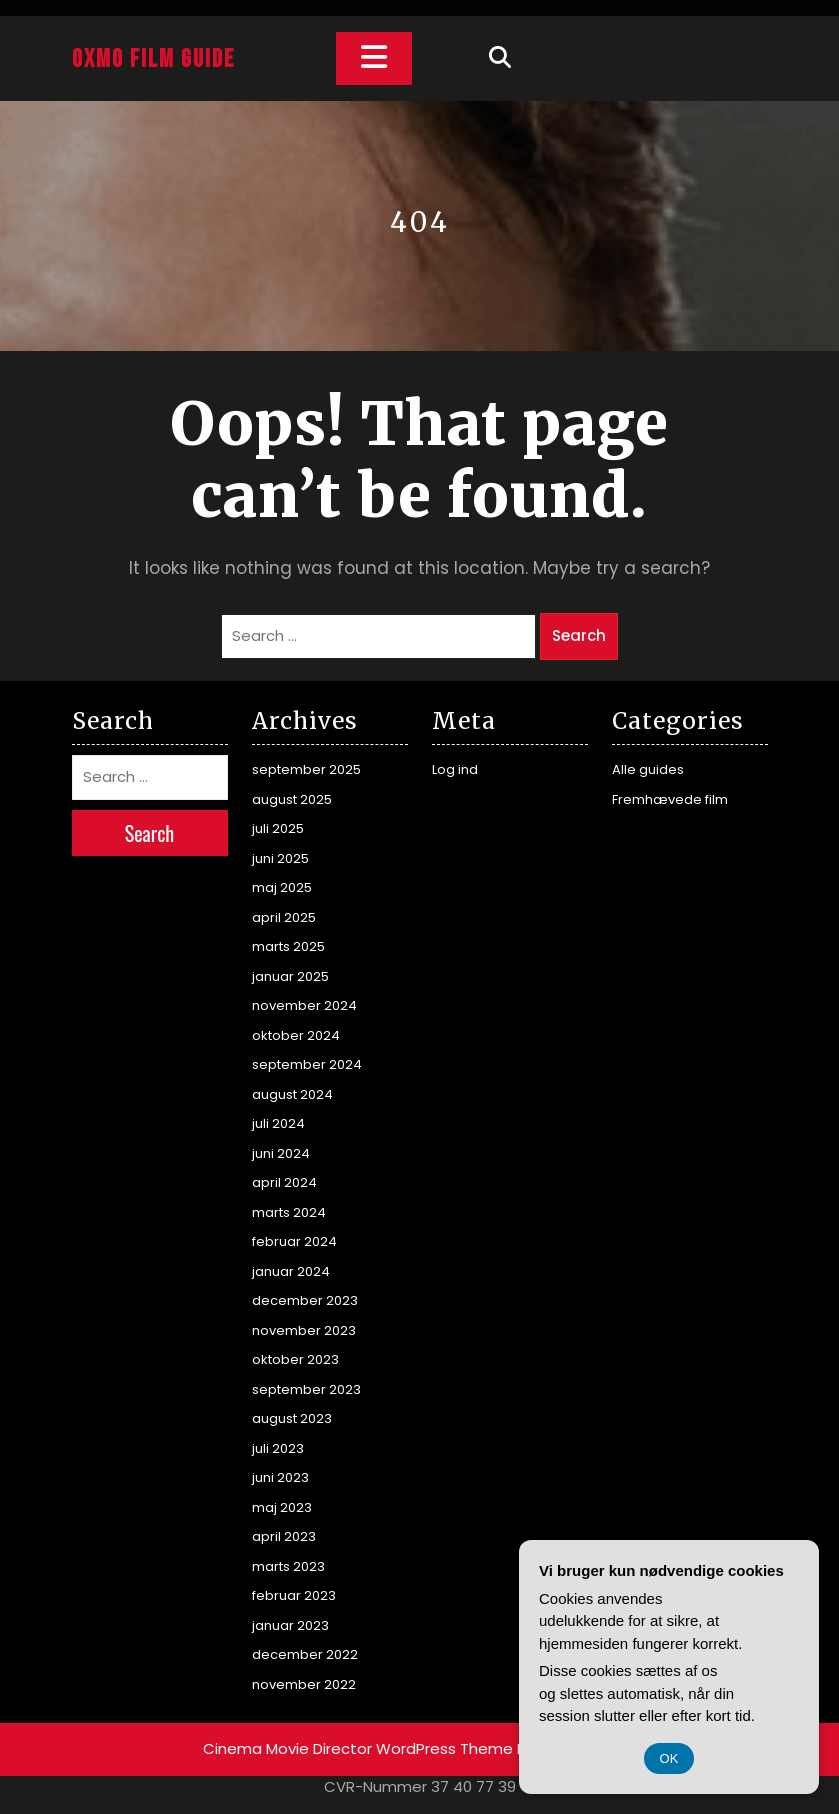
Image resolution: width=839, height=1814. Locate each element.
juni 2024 (281, 1153)
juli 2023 (278, 1448)
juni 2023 (280, 1477)
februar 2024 (294, 1241)
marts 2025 (288, 946)
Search (579, 635)
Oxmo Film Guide (153, 59)
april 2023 (284, 1536)
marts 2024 (289, 1212)
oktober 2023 (295, 1359)
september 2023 (306, 1389)
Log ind (455, 769)
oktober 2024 (296, 1035)
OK (669, 1758)
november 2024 (304, 1005)
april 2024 (284, 1182)
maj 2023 (282, 1507)
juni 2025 (280, 858)
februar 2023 (294, 1595)
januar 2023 (290, 1625)
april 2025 (284, 917)
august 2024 (292, 1094)
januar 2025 (290, 976)
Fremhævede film (670, 799)
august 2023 (292, 1418)
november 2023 (304, 1330)
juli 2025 (278, 828)
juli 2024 (278, 1123)
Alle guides (648, 769)
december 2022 (305, 1654)
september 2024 (307, 1064)
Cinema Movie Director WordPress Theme (358, 1748)
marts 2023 (288, 1566)
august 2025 (292, 799)
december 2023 (305, 1300)
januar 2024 (291, 1271)
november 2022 (304, 1684)
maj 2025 (282, 887)
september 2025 (306, 769)
